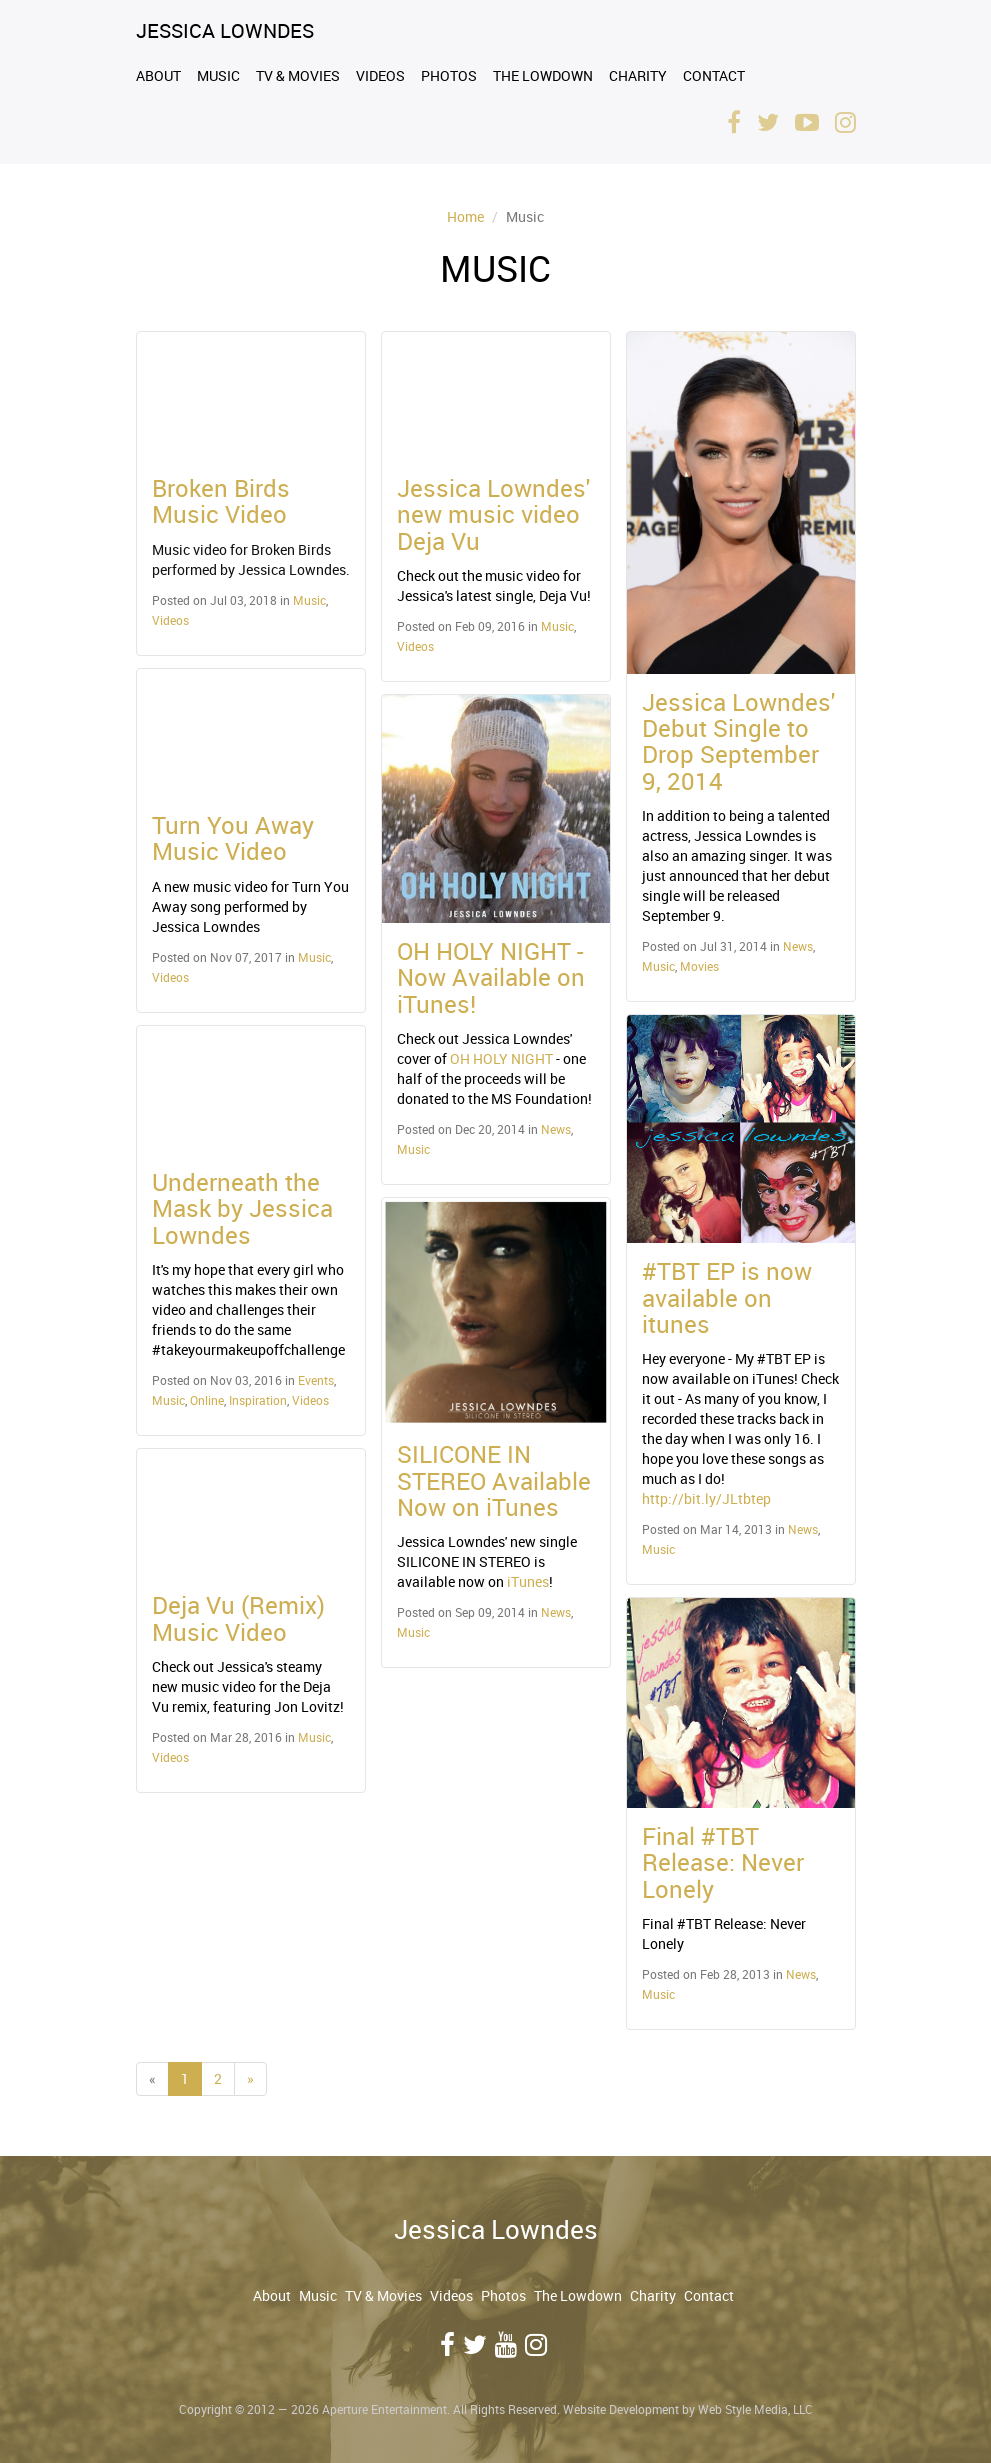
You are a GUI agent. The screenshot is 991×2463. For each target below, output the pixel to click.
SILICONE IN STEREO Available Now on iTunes (494, 1480)
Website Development (621, 2409)
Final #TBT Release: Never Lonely (723, 1862)
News (556, 1129)
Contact (714, 75)
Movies (699, 966)
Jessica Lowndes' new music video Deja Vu (493, 514)
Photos (449, 75)
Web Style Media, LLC (755, 2409)
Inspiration (258, 1400)
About (158, 75)
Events (316, 1380)
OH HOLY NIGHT (501, 1058)
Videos (380, 75)
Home (465, 216)
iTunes (528, 1581)
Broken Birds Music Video (221, 501)
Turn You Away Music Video (233, 838)
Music (218, 75)
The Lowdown (543, 75)
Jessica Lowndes (225, 30)
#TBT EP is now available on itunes (727, 1297)
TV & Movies (298, 75)
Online (207, 1400)
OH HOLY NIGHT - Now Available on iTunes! (491, 977)
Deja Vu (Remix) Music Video (238, 1618)
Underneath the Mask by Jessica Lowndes (242, 1208)
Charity (638, 75)
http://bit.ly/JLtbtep (706, 1498)
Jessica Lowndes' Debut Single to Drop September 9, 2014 (738, 741)
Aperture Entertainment (384, 2409)
